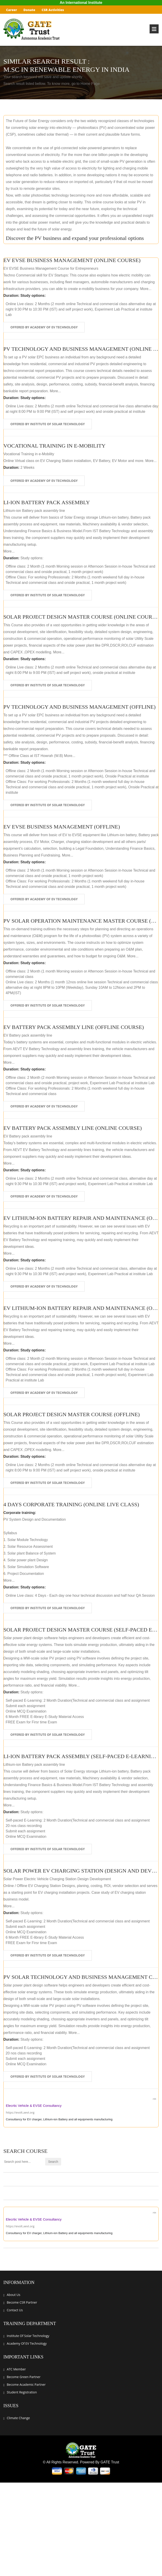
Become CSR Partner (22, 2384)
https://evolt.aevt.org (20, 2192)
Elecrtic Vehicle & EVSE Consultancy (34, 2185)
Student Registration (22, 2483)
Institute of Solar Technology (28, 2420)
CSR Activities (53, 10)
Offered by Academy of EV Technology (44, 331)
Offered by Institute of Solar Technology (47, 431)
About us (13, 2375)
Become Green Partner (23, 2465)
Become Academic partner (26, 2474)
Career (11, 10)
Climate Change (18, 2511)
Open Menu (154, 28)
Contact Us (15, 2393)
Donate (29, 10)
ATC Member (16, 2456)
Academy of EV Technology (27, 2429)
